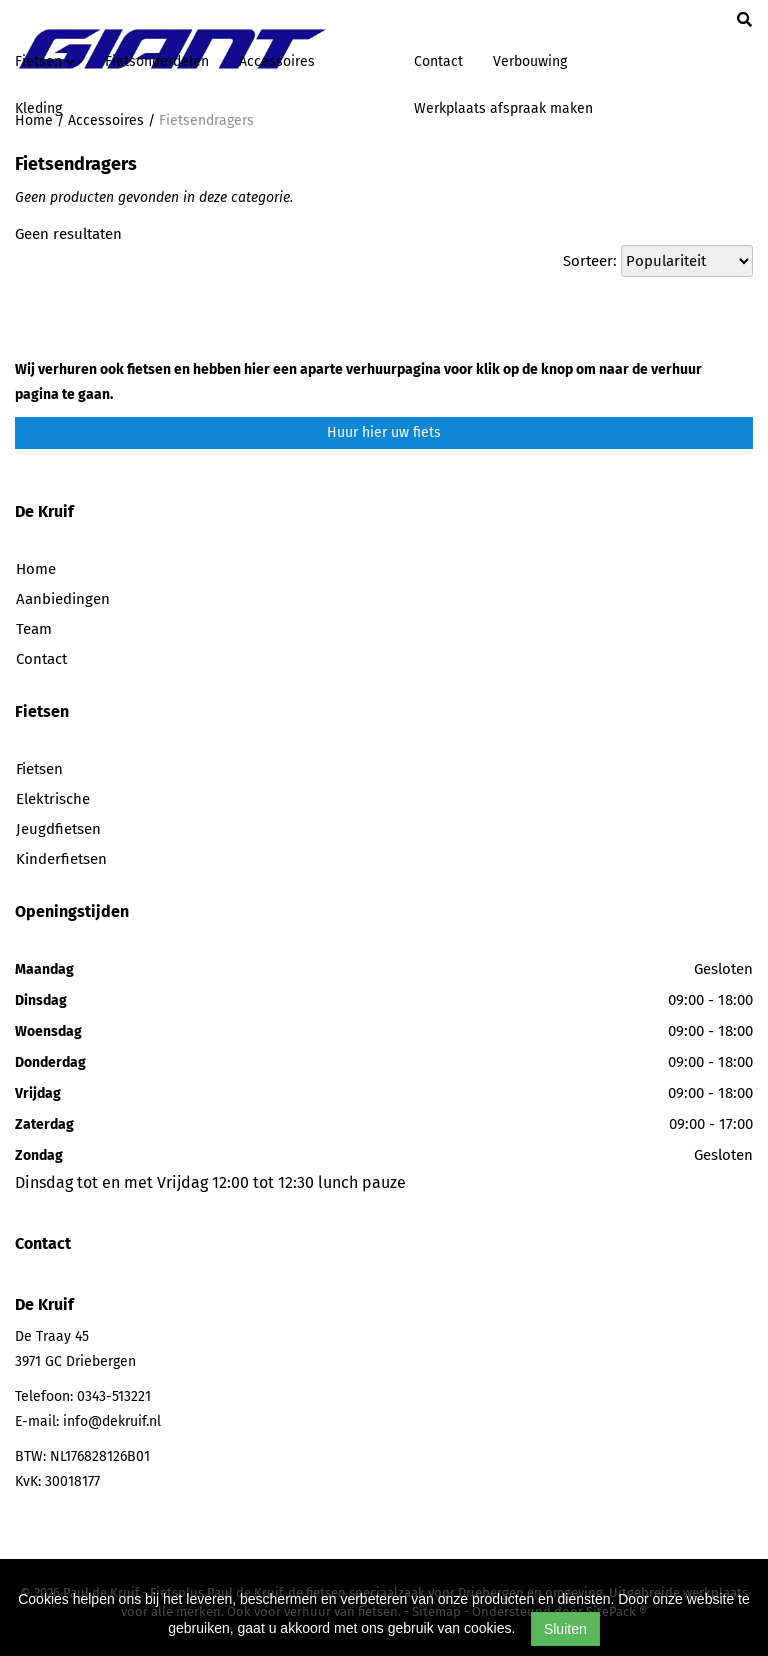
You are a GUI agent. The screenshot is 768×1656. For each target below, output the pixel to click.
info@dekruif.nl (112, 1421)
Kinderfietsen (61, 859)
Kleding (38, 108)
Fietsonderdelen (157, 61)
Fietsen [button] (45, 61)
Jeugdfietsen (58, 829)
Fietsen (39, 769)
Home (36, 569)
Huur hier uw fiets (384, 432)
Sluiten (565, 1629)
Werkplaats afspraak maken (503, 108)
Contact (438, 61)
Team (34, 629)
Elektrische (53, 799)
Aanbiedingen (63, 599)
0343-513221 (114, 1396)
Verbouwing (530, 61)
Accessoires (277, 61)
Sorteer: (590, 261)
